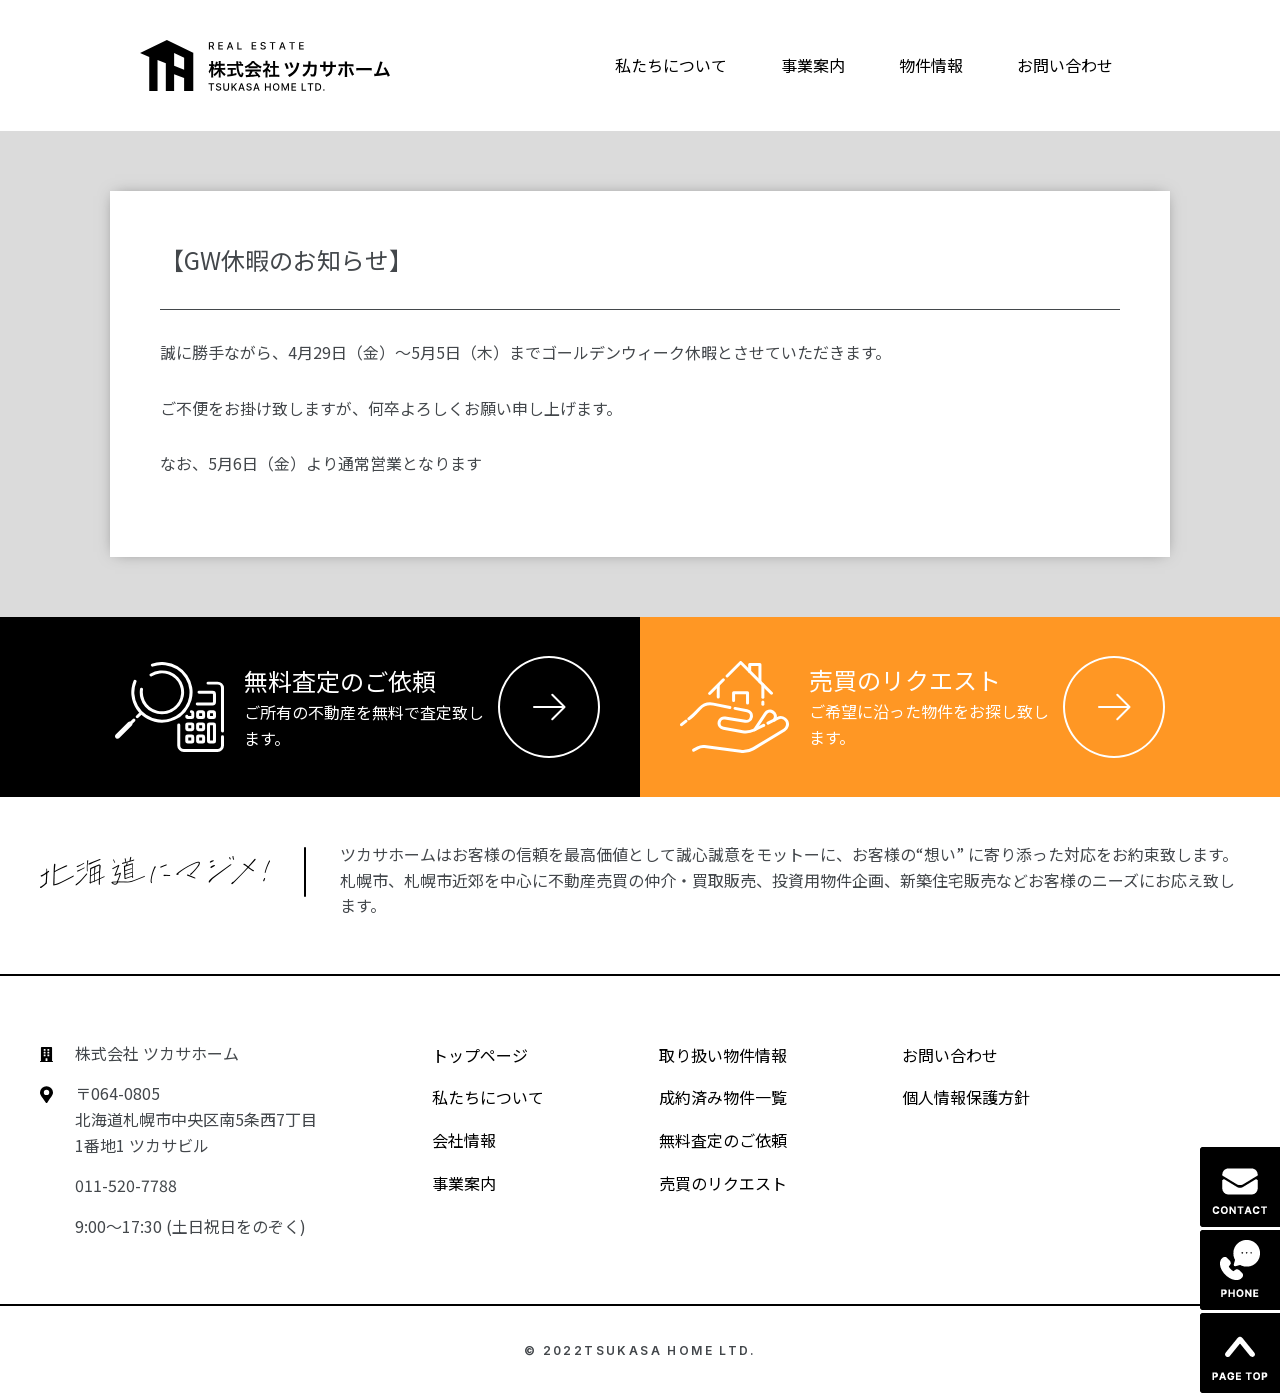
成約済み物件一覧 (705, 1097)
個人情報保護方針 (948, 1097)
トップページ (462, 1055)
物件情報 (931, 65)
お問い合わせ (1065, 65)
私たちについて (671, 65)
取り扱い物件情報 (705, 1055)
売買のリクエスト (705, 1183)
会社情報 (446, 1140)
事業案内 (813, 65)
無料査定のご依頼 (705, 1140)
